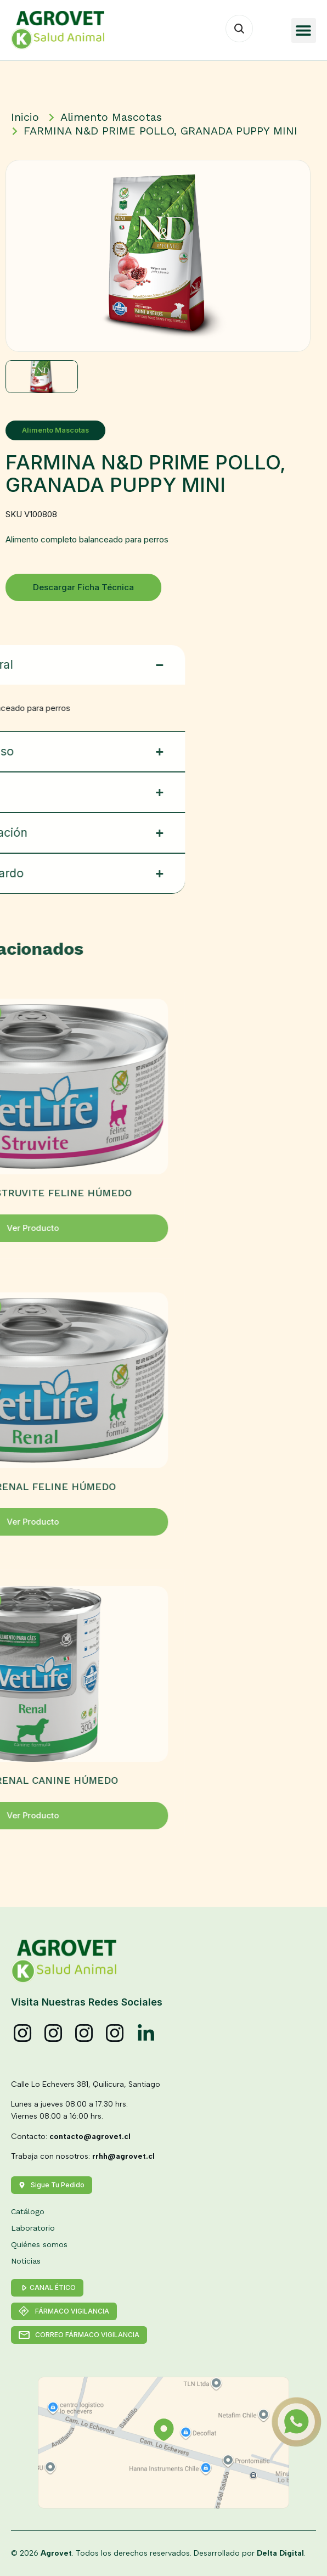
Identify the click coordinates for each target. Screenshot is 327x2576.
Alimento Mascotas (70, 430)
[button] (303, 30)
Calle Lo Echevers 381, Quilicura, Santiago (85, 2084)
